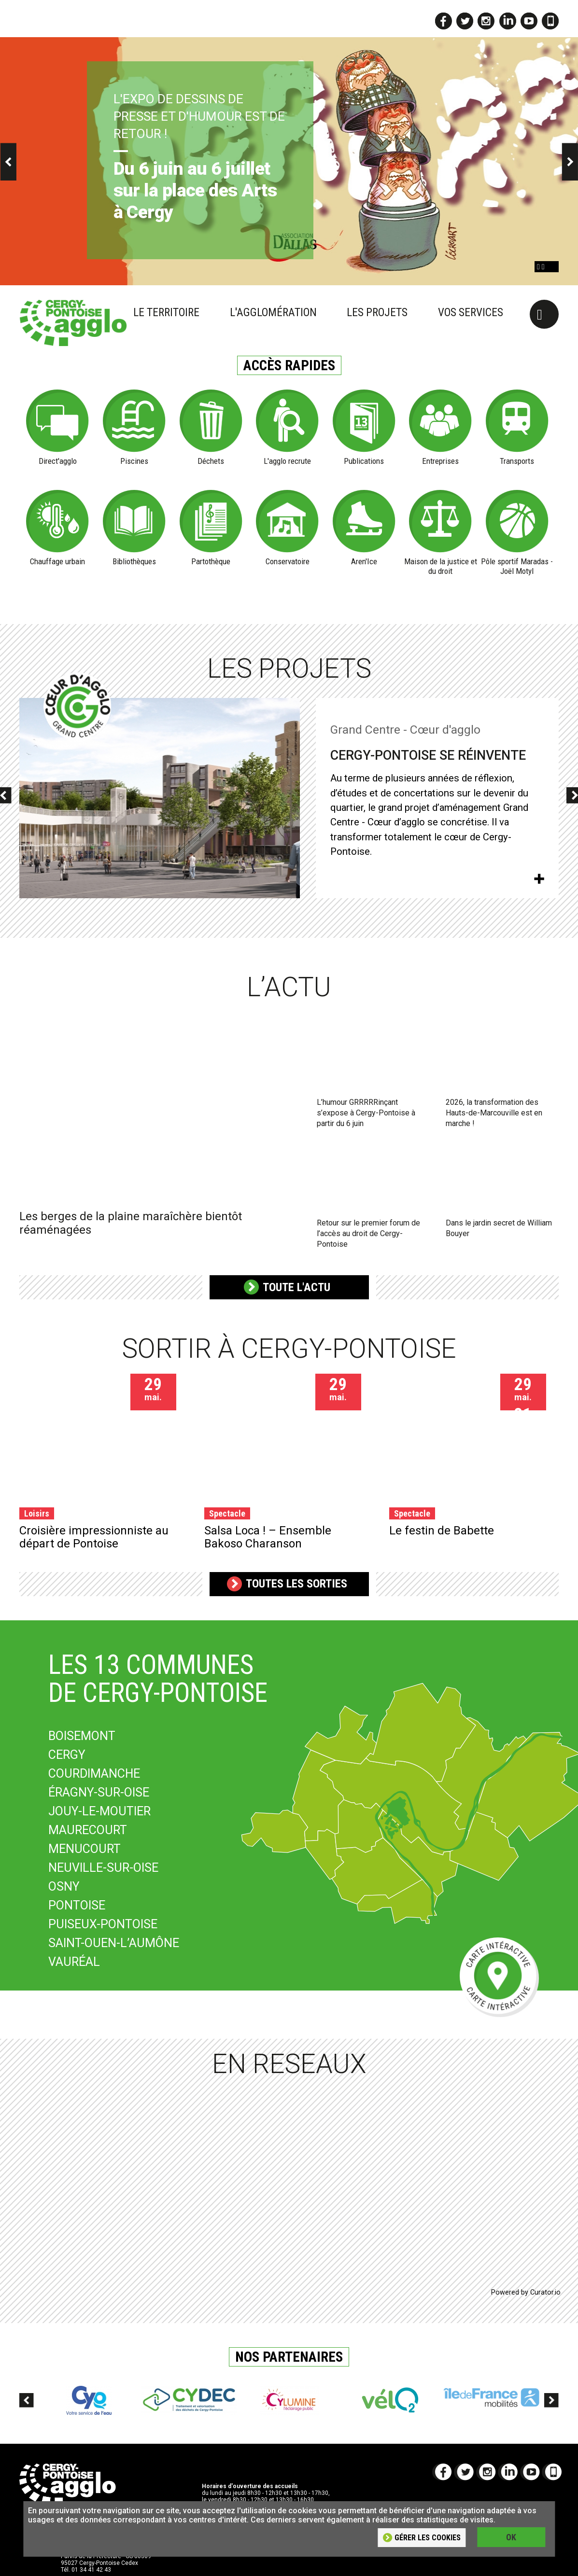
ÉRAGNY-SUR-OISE (98, 1792)
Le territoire (166, 312)
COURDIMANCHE (94, 1774)
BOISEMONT (81, 1736)
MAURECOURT (87, 1830)
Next (551, 2407)
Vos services (470, 312)
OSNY (64, 1887)
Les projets (377, 312)
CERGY (66, 1755)
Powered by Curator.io (526, 2292)
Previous (26, 2407)
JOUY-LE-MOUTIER (99, 1811)
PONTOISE (76, 1905)
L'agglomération (273, 312)
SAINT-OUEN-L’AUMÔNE (113, 1943)
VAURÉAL (74, 1962)
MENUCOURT (84, 1849)
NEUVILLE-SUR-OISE (103, 1868)
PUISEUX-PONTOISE (102, 1924)
